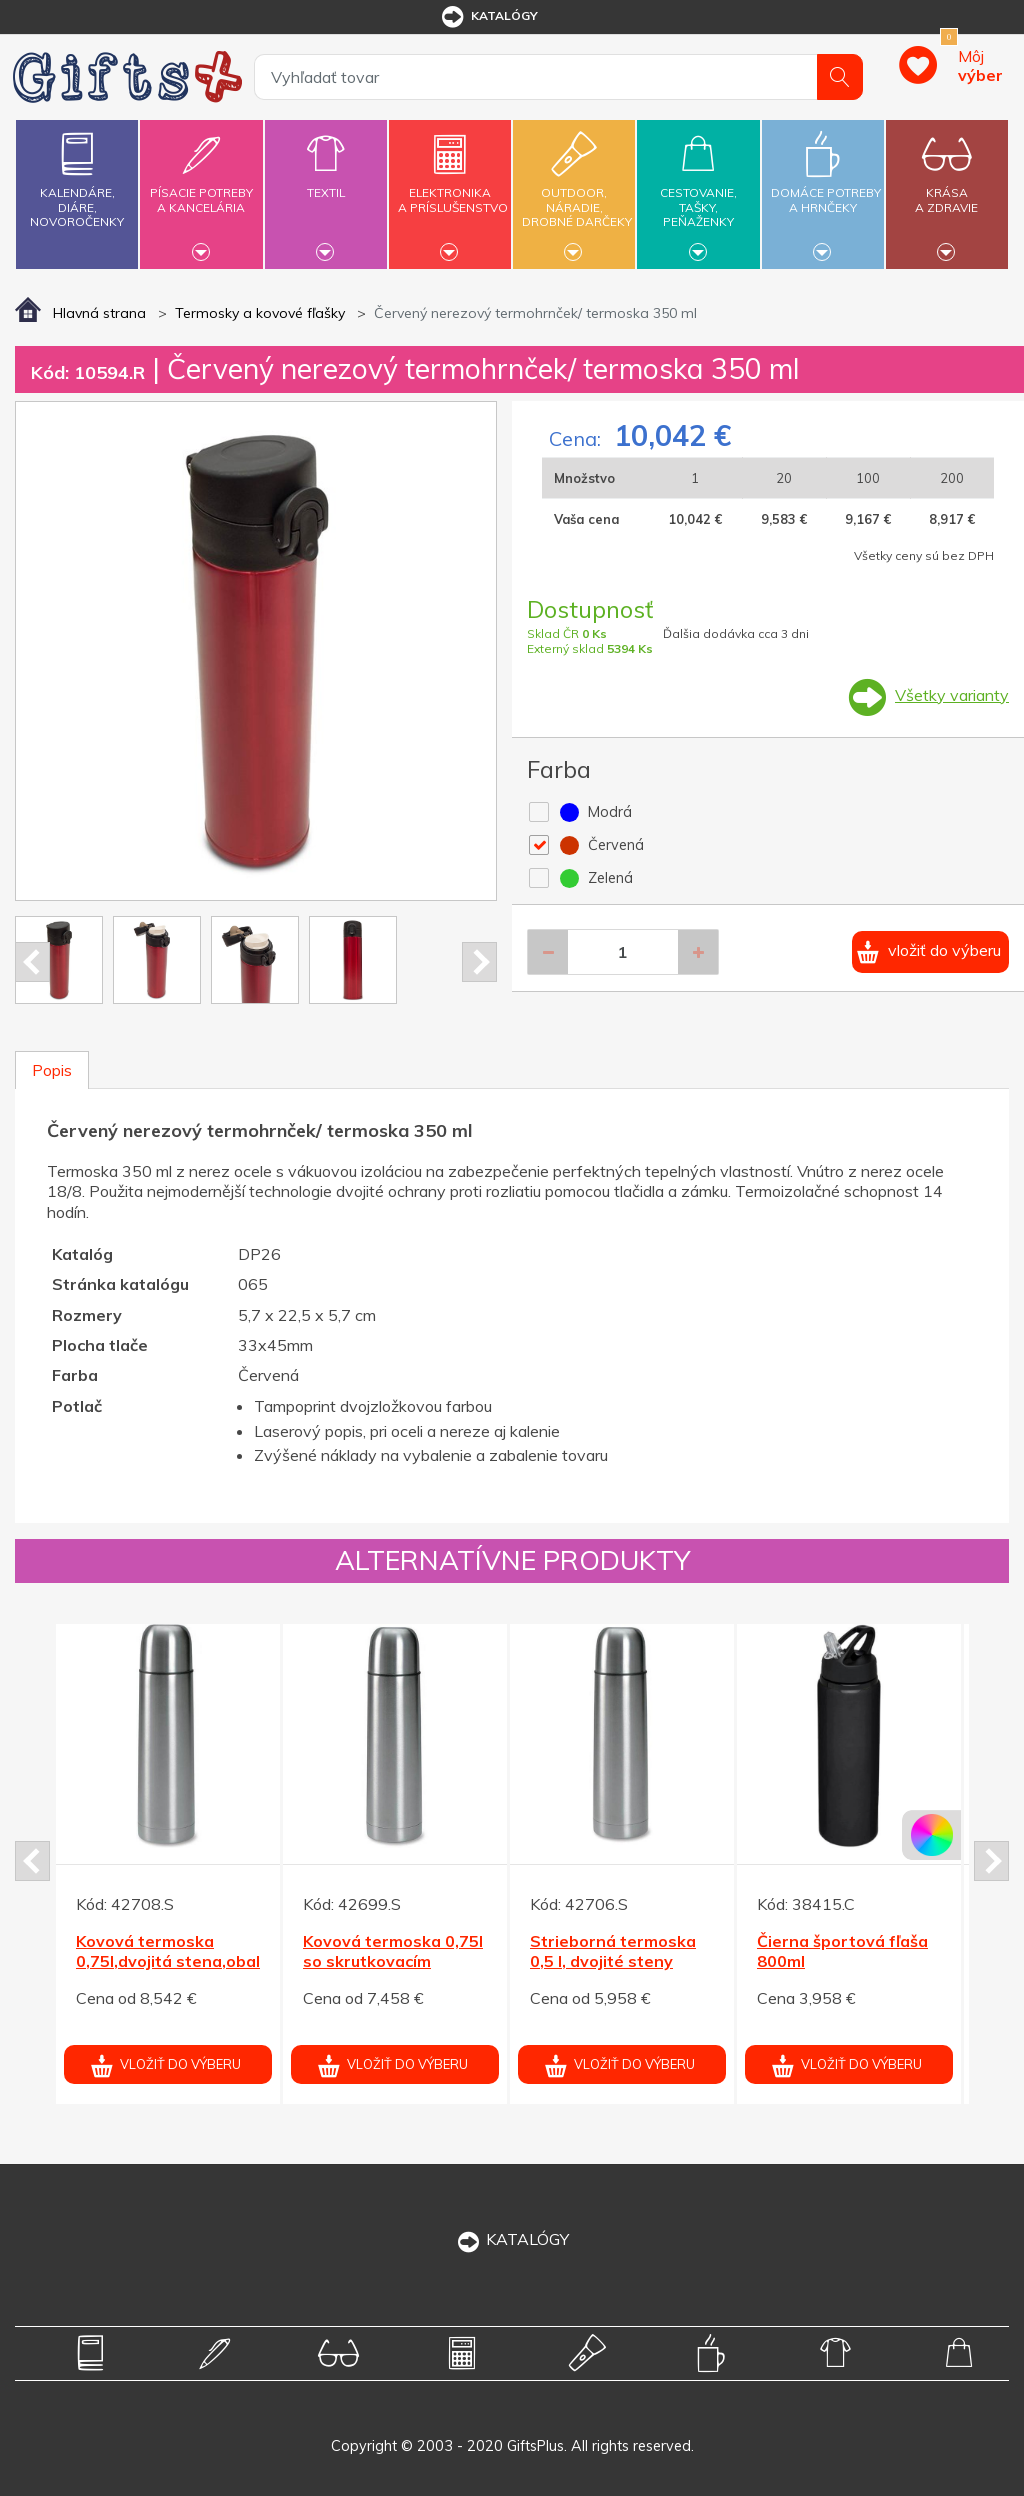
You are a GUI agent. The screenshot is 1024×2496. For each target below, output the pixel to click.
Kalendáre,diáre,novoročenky (77, 175)
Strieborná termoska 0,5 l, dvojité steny (613, 1951)
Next (479, 962)
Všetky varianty (952, 695)
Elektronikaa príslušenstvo (453, 188)
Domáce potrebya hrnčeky (826, 188)
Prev (32, 962)
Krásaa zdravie (947, 188)
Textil (326, 181)
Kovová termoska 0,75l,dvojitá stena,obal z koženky (168, 1962)
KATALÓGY (512, 2239)
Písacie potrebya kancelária (201, 188)
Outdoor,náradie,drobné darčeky (577, 191)
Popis (52, 1070)
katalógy (488, 17)
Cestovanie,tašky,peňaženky (698, 191)
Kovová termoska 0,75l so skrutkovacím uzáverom (393, 1962)
